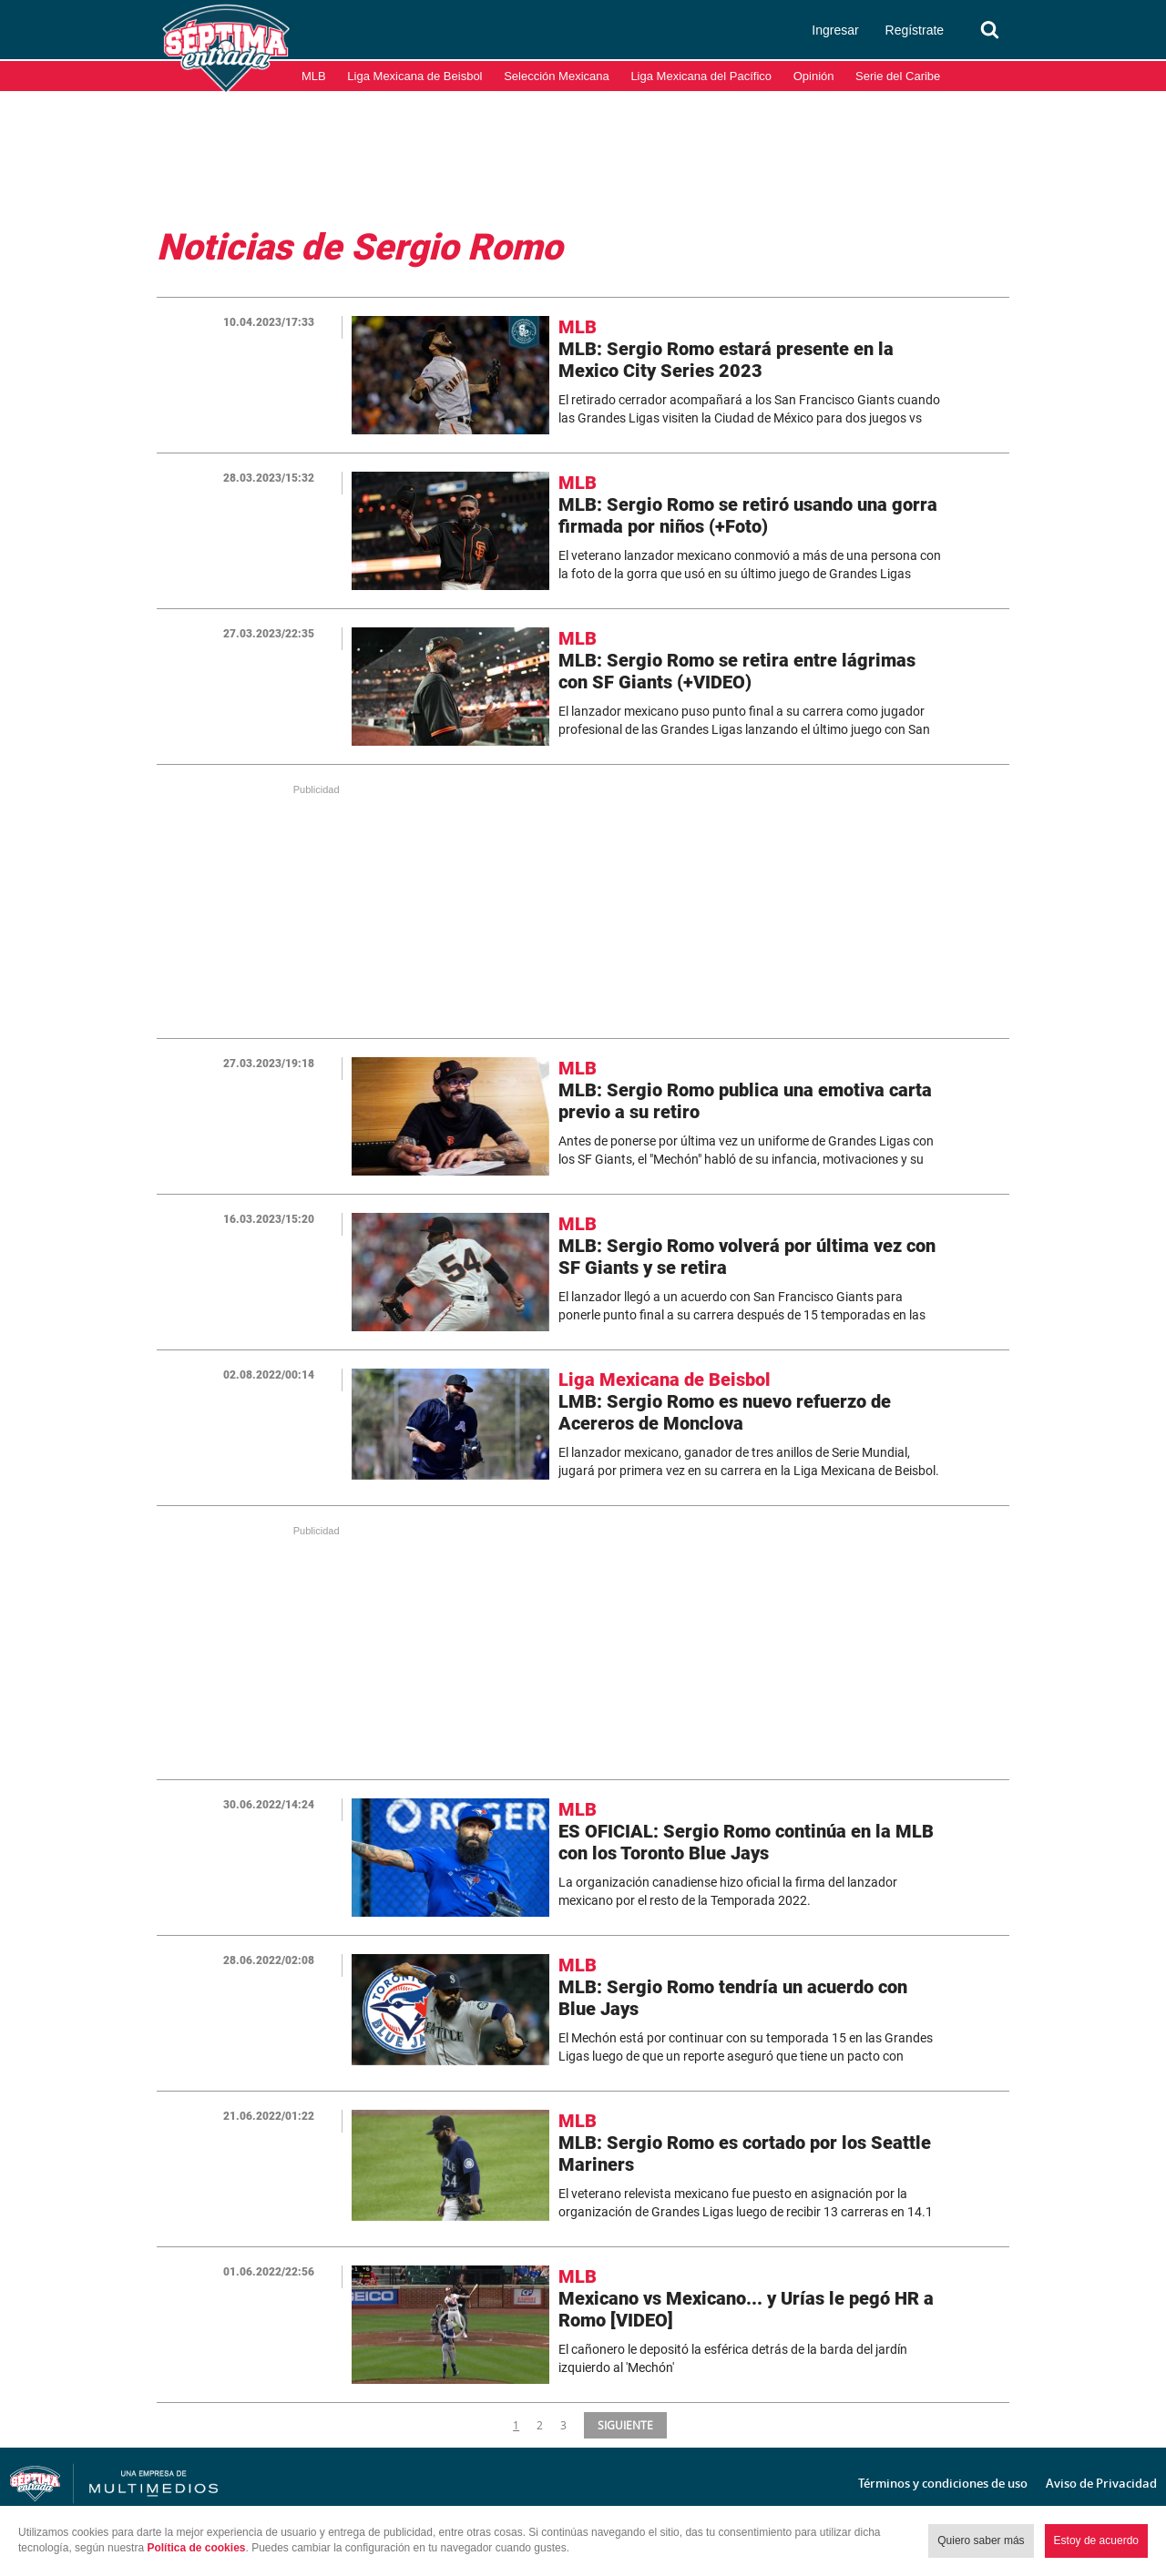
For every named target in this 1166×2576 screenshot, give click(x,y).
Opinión (813, 76)
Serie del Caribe (897, 76)
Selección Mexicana (556, 76)
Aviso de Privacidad (1101, 2483)
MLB (314, 76)
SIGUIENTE (623, 2424)
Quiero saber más (980, 2540)
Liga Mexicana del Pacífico (701, 76)
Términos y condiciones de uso (943, 2483)
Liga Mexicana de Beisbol (414, 76)
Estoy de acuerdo (1096, 2540)
